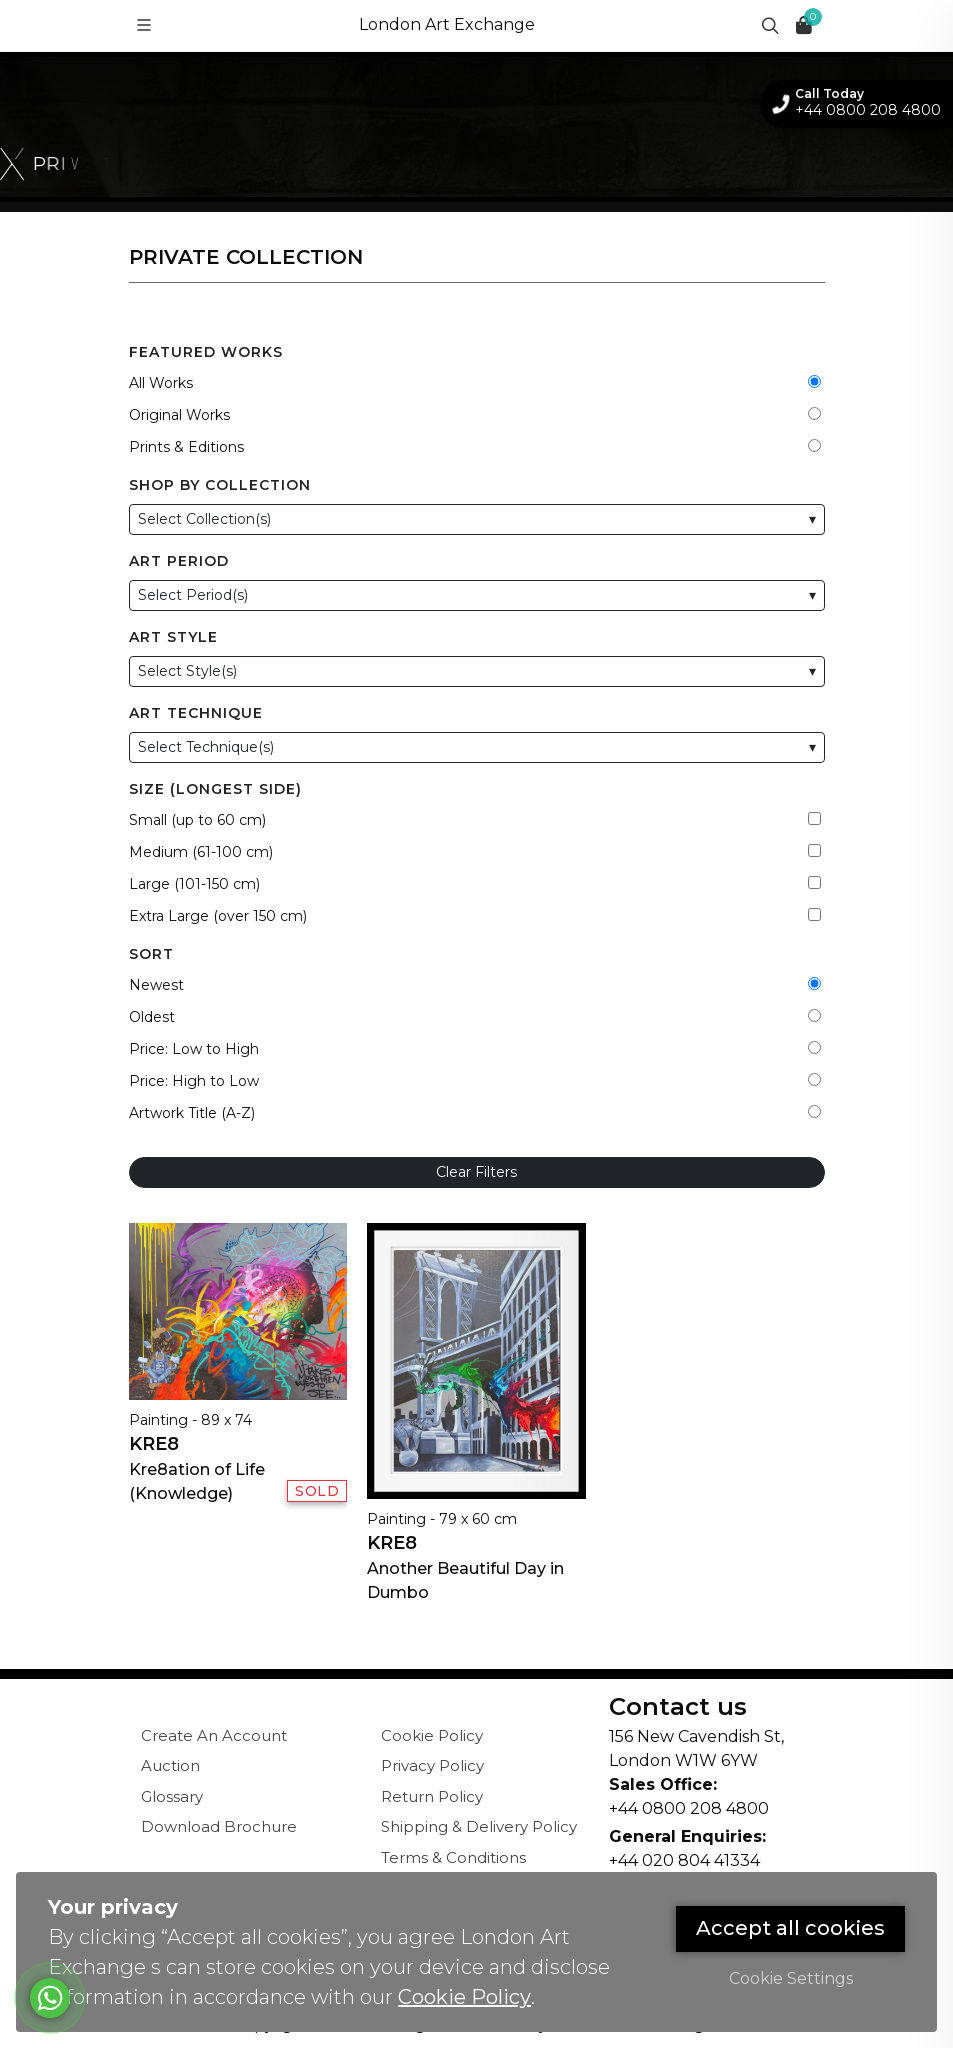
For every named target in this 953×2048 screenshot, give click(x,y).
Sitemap (413, 1887)
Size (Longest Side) (215, 789)
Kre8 (154, 1444)
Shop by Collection (220, 485)
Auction (170, 1765)
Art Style (173, 637)
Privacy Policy (432, 1765)
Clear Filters (476, 1172)
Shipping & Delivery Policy (479, 1826)
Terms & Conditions (453, 1857)
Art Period (179, 561)
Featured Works (206, 352)
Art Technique (196, 713)
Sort (151, 954)
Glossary (172, 1796)
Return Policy (432, 1796)
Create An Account (214, 1735)
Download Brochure (219, 1826)
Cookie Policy (432, 1735)
